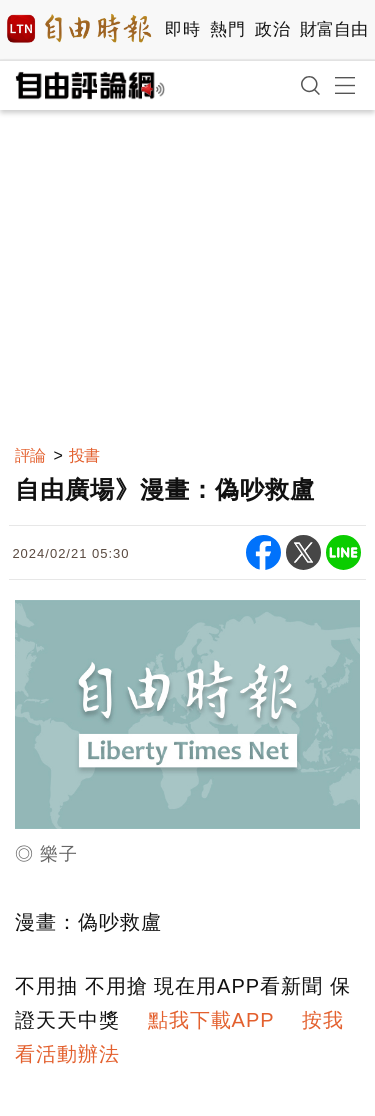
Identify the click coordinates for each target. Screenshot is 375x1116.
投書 (84, 455)
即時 (182, 29)
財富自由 (333, 29)
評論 (30, 455)
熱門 (227, 29)
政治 (272, 29)
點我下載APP (211, 1020)
